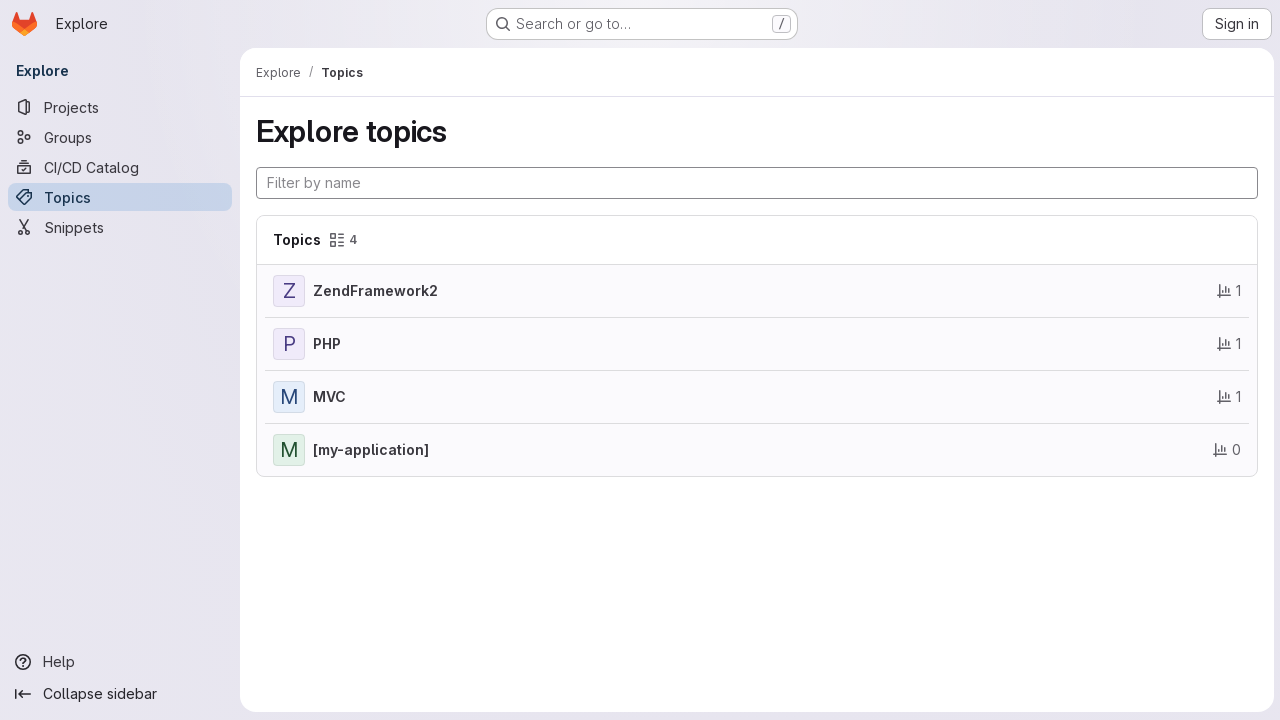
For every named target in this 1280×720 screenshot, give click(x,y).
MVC (329, 396)
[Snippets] (120, 227)
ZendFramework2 (375, 290)
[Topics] (120, 197)
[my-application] (371, 449)
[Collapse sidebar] (120, 694)
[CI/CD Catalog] (120, 167)
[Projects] (120, 107)
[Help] (120, 662)
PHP (327, 343)
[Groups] (120, 137)
